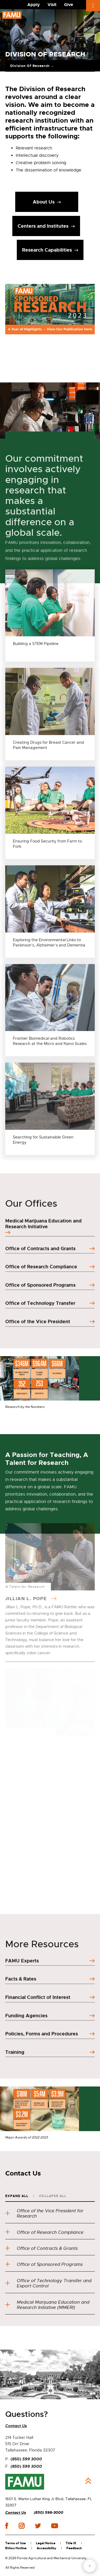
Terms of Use (15, 2543)
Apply (33, 4)
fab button (89, 2566)
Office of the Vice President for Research (44, 2213)
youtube (54, 2525)
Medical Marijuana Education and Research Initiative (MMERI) (47, 2304)
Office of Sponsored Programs (44, 2264)
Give (68, 4)
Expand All (16, 2196)
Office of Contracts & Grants (41, 2248)
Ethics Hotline (16, 2548)
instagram (21, 2526)
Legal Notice (45, 2543)
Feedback (74, 2548)
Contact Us (15, 2512)
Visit (52, 4)
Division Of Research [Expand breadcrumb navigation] (30, 66)
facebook (6, 2526)
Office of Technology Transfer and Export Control (48, 2283)
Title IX (71, 2543)
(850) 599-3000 (48, 2512)
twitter (38, 2525)
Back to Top (88, 2481)
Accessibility (46, 2548)
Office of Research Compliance (44, 2232)
